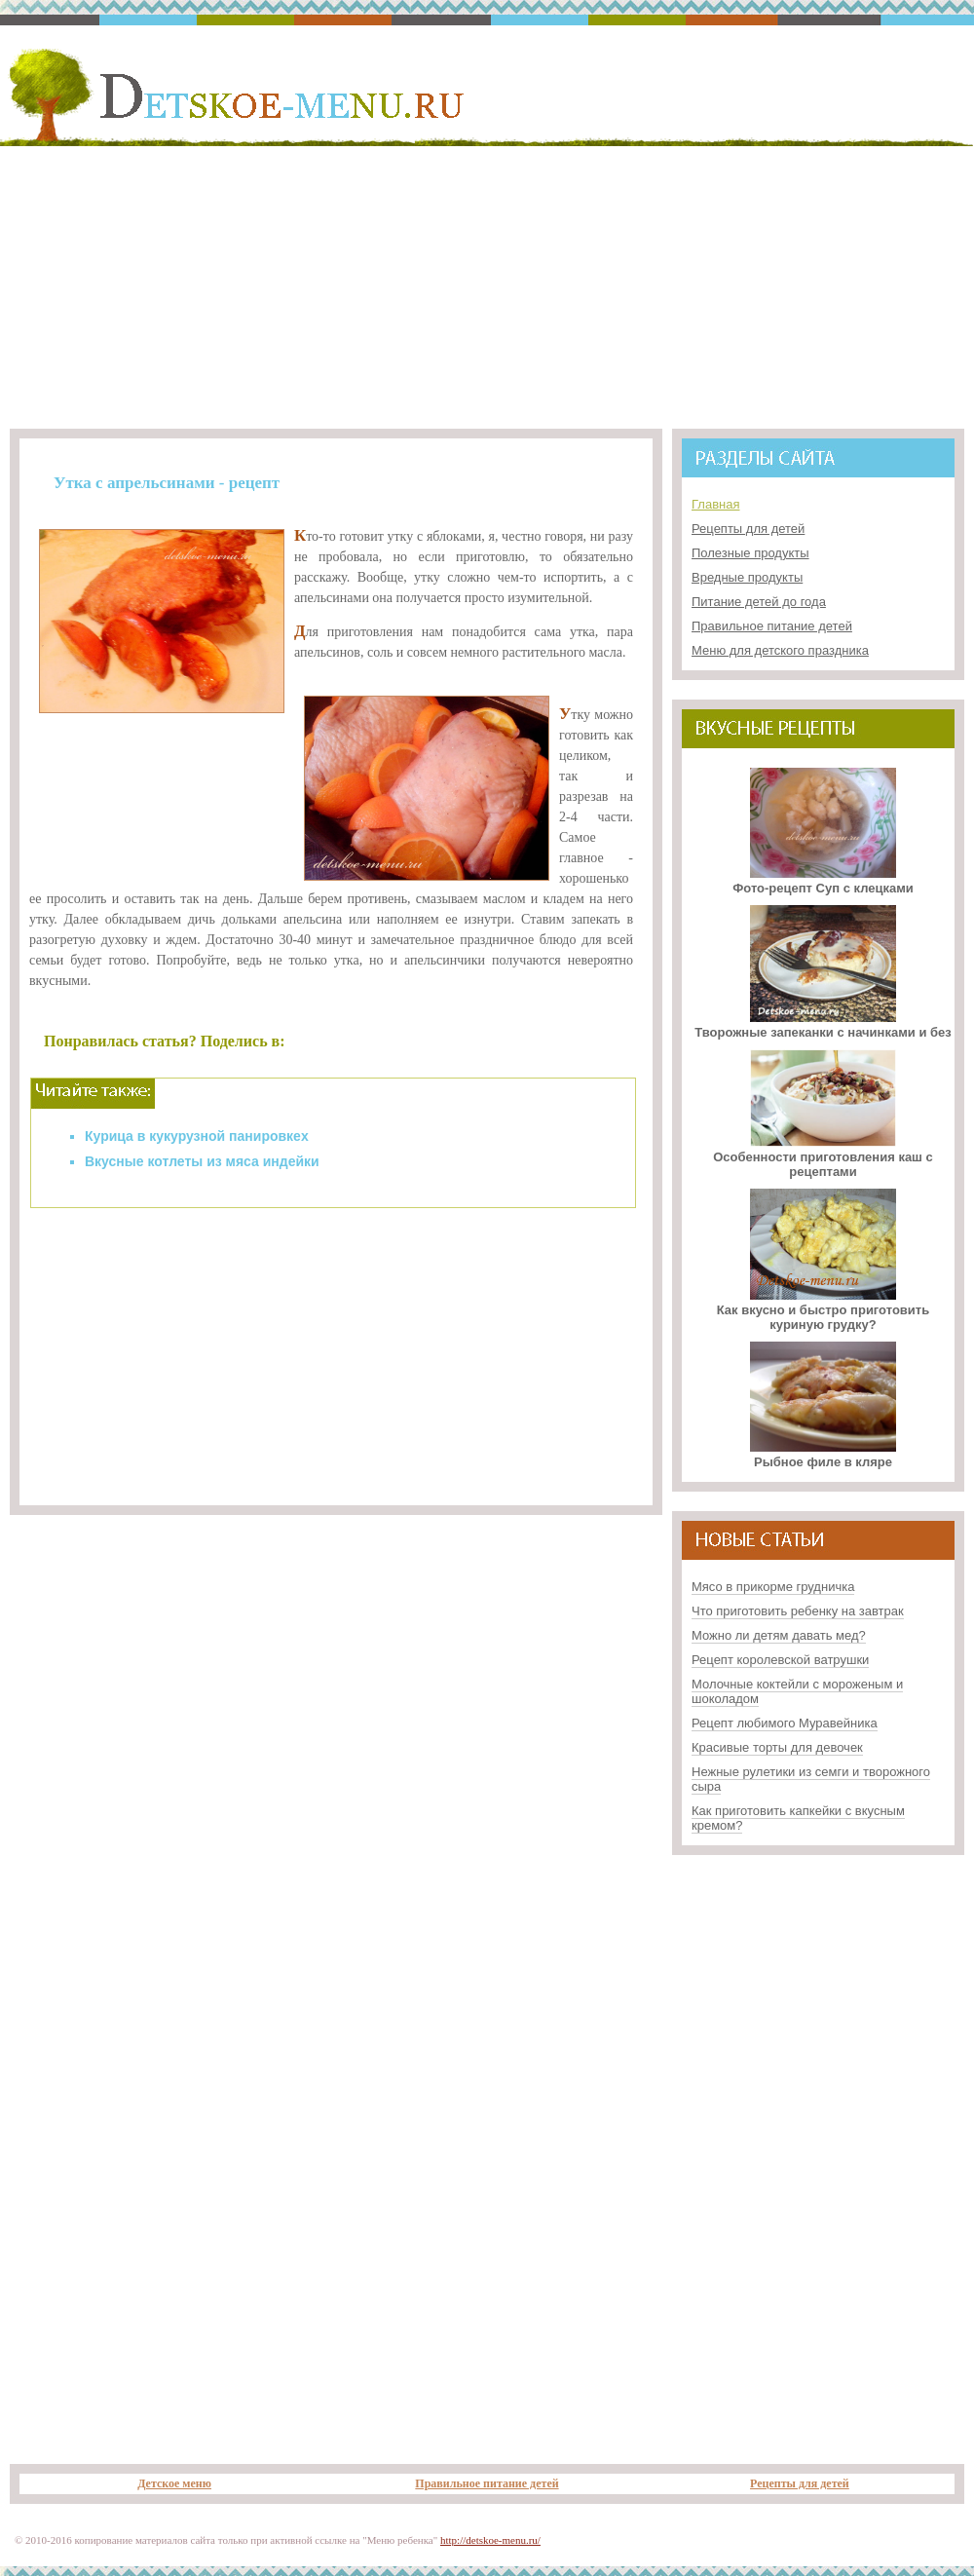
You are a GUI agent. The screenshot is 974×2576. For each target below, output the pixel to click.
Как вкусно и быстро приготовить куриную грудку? (823, 1310)
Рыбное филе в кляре (823, 1454)
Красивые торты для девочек (777, 1747)
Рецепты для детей (748, 528)
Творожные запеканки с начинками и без (823, 1025)
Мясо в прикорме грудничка (773, 1586)
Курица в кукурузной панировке (193, 1136)
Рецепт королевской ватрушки (780, 1659)
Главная (715, 504)
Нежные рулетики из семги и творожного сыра (811, 1779)
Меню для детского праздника (780, 650)
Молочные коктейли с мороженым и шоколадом (797, 1691)
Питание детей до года (759, 601)
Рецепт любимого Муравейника (785, 1723)
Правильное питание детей (772, 626)
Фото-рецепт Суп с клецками (823, 880)
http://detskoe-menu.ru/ (490, 2540)
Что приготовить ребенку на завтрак (798, 1611)
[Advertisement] (487, 283)
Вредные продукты (747, 577)
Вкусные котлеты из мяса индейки (202, 1161)
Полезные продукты (750, 553)
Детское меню (174, 2483)
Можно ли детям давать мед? (779, 1635)
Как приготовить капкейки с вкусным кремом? (798, 1818)
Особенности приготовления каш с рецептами (823, 1157)
